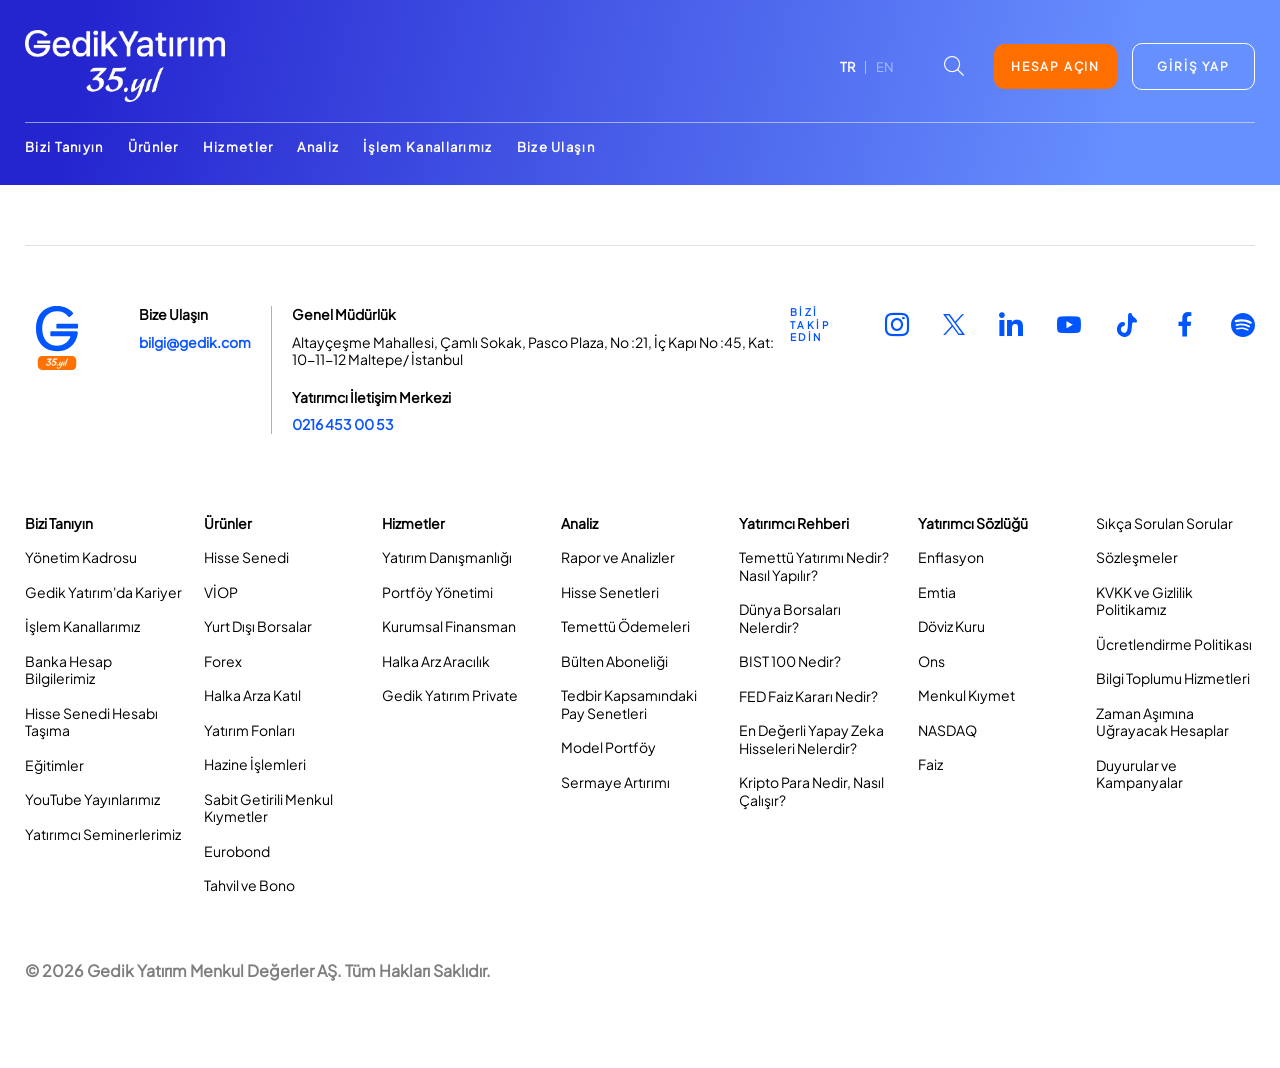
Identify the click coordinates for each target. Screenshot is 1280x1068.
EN (885, 67)
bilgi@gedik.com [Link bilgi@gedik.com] (195, 342)
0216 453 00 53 (343, 424)
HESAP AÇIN (1055, 66)
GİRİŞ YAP (1193, 66)
